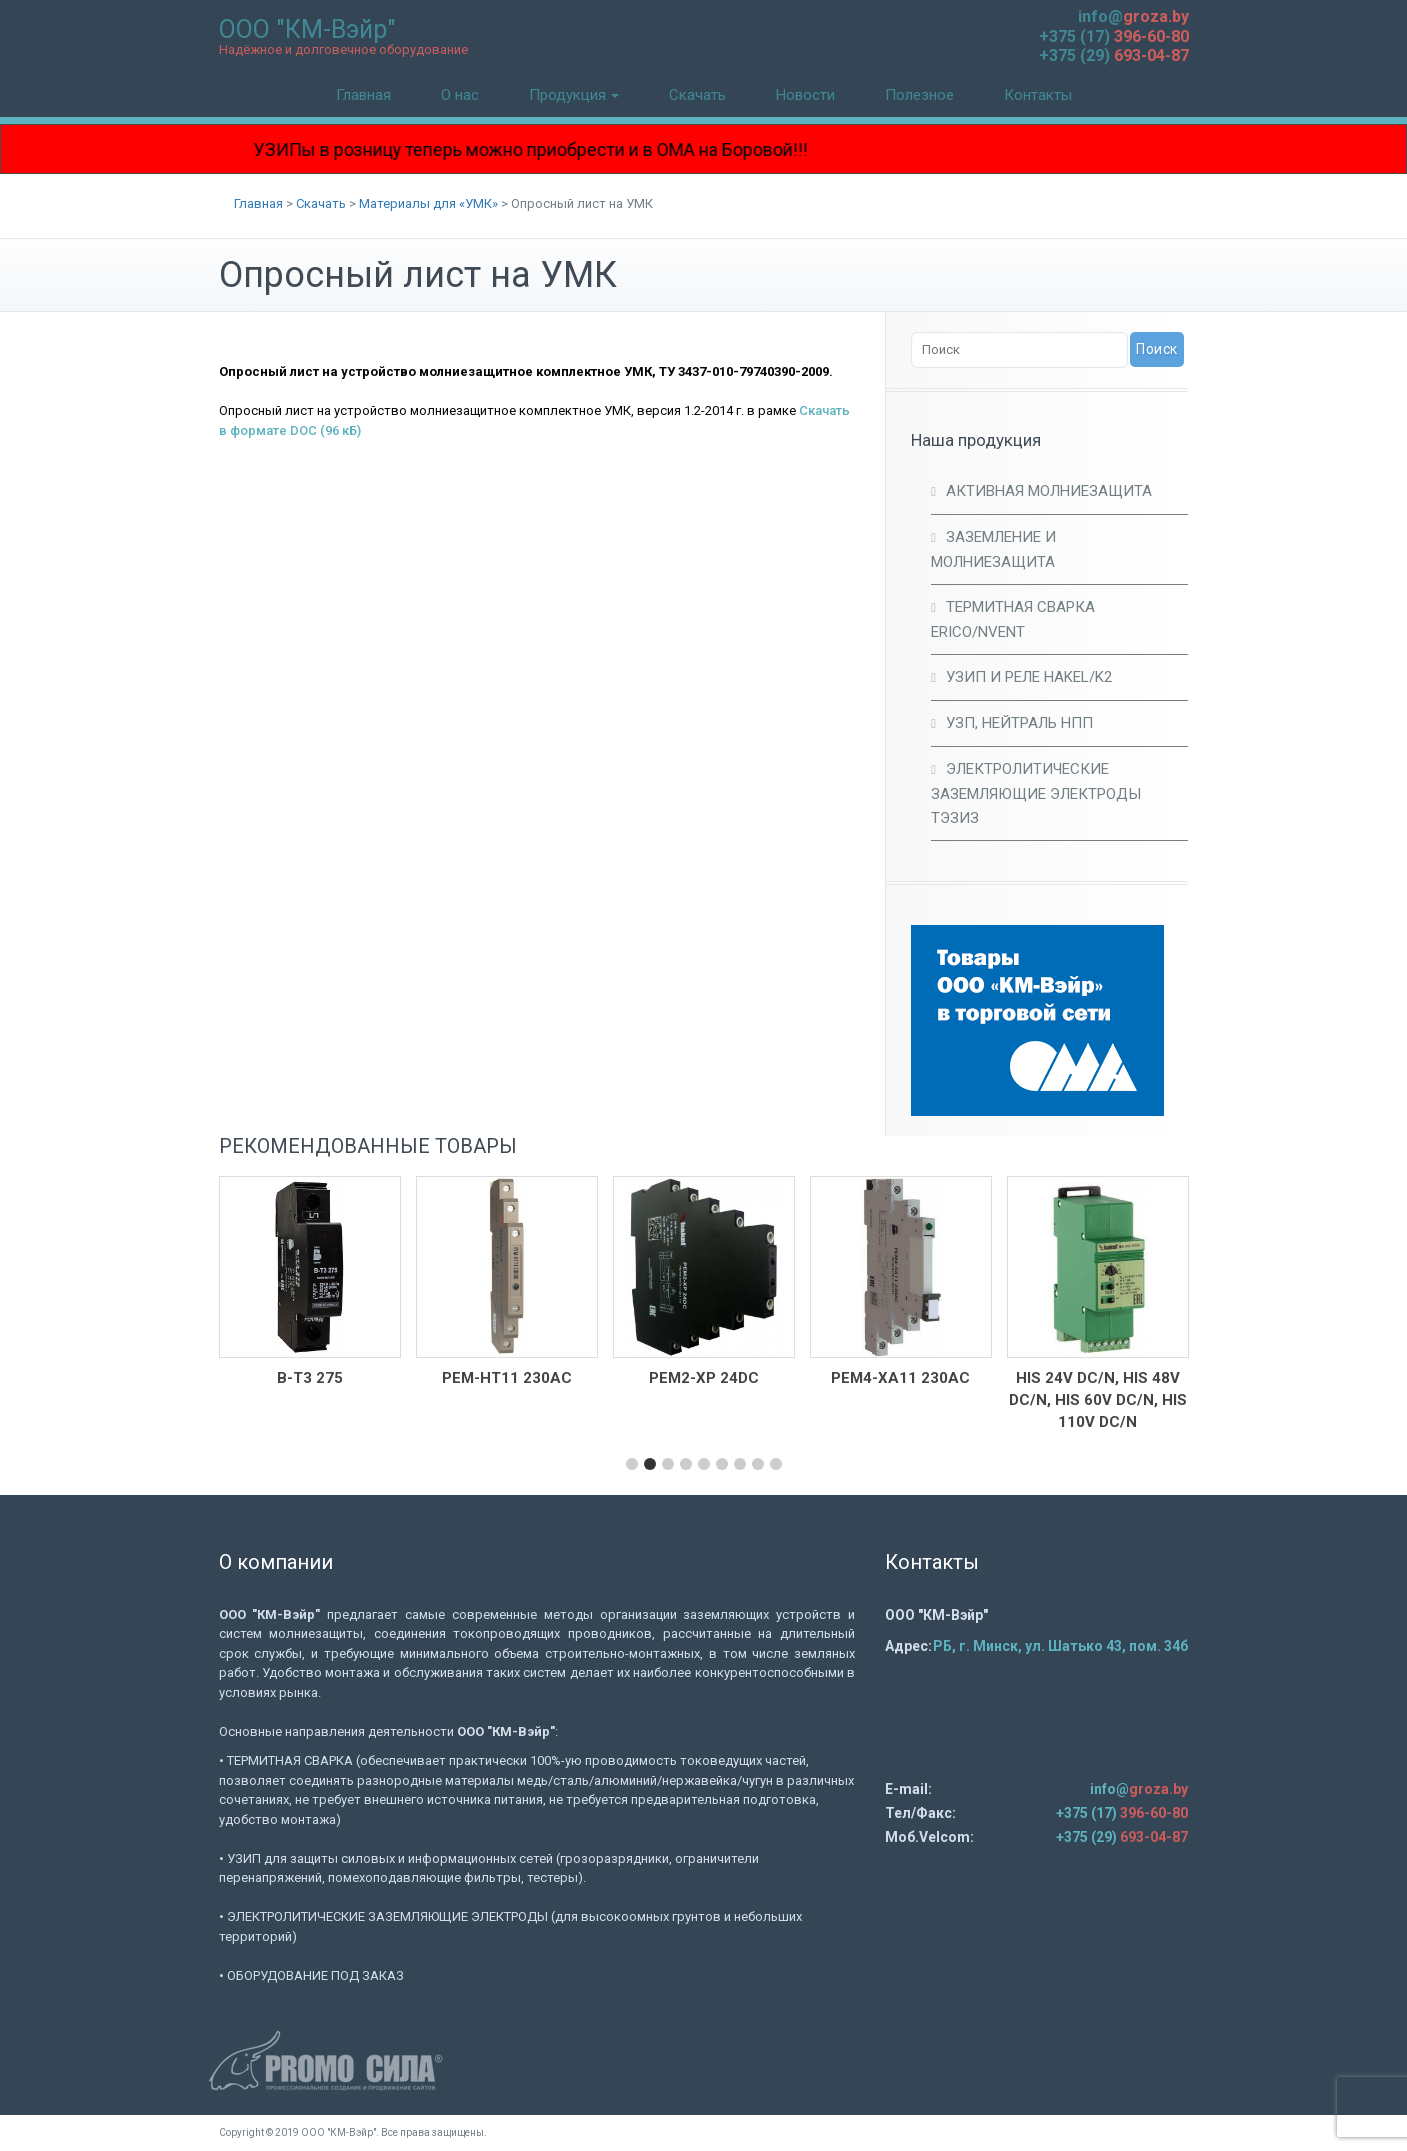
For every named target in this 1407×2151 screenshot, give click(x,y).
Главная (363, 95)
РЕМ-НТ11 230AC (507, 1378)
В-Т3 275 (310, 1378)
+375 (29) (1114, 55)
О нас (460, 95)
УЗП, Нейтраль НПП (1019, 723)
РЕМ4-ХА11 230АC (900, 1378)
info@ (1133, 16)
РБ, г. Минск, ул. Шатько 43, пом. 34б (1060, 1646)
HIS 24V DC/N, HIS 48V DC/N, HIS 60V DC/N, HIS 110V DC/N (1098, 1400)
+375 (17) (1114, 36)
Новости (805, 95)
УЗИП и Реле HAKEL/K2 (1029, 677)
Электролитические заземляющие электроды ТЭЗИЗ (1036, 793)
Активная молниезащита (1049, 491)
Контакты (1038, 95)
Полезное (919, 95)
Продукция (574, 95)
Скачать (697, 95)
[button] (632, 1464)
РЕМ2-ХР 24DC (704, 1378)
